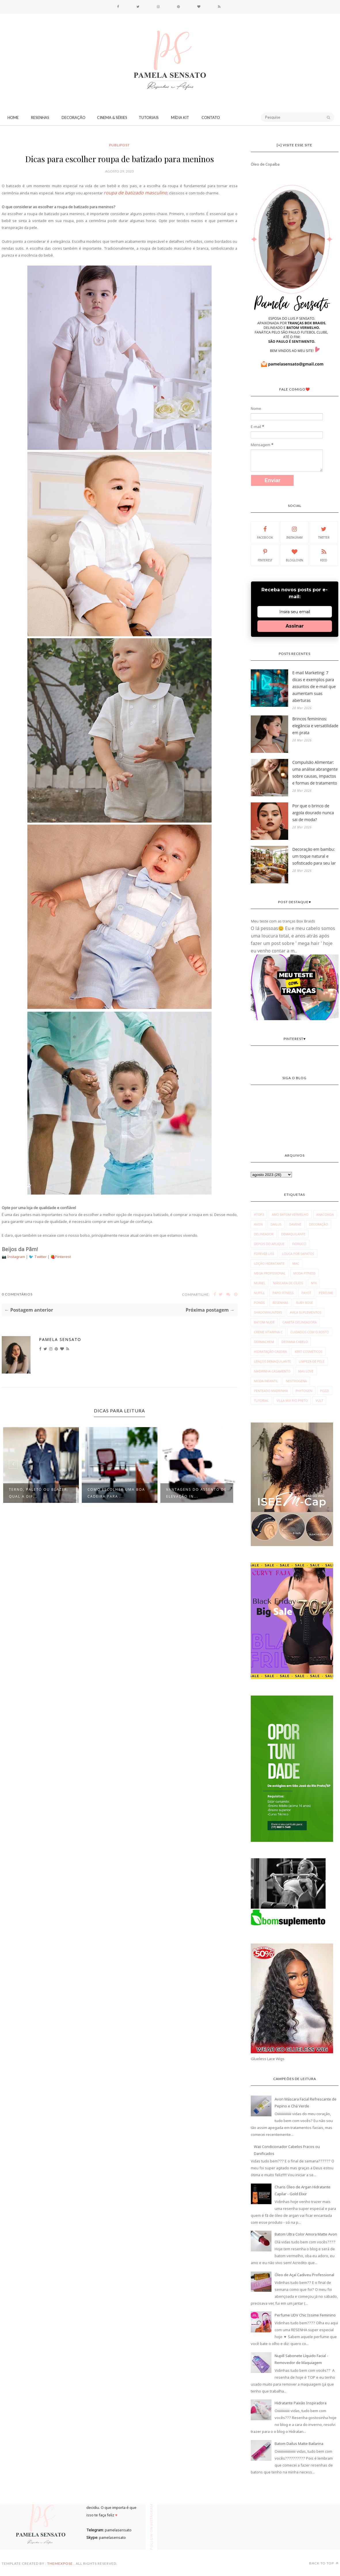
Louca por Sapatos (298, 1253)
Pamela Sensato (60, 1339)
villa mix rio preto (292, 1400)
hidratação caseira (270, 1351)
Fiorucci (299, 1244)
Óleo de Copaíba (265, 164)
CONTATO (211, 117)
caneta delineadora (299, 1322)
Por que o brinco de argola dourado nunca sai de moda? (313, 812)
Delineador (263, 1234)
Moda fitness (304, 1273)
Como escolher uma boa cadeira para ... (116, 1493)
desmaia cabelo (295, 1342)
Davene (295, 1224)
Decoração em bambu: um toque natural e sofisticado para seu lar (314, 856)
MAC (295, 1263)
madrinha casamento (272, 1371)
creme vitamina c (268, 1332)
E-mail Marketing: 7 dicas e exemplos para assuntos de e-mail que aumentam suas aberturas (314, 686)
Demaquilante (293, 1234)
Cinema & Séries (112, 117)
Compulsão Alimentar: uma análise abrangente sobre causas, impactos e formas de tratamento (315, 772)
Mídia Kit (180, 117)
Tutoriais (149, 117)
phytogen (304, 1391)
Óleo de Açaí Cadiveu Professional (304, 2274)
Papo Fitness (283, 1293)
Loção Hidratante (269, 1263)
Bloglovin (294, 554)
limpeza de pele (311, 1361)
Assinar (295, 626)
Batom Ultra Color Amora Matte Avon (306, 2234)
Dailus (276, 1224)
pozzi (324, 1391)
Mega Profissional (269, 1273)
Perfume (326, 1293)
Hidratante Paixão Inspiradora (300, 2402)
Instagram (16, 1256)
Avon (258, 1224)
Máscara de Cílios (288, 1283)
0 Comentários (17, 1294)
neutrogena (296, 1381)
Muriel (259, 1283)
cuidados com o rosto (309, 1332)
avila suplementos (306, 1312)
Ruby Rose (304, 1302)
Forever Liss (264, 1253)
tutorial (261, 1400)
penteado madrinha (271, 1391)
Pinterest (63, 1256)
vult (319, 1400)
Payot (306, 1293)
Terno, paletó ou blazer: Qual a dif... (39, 1493)
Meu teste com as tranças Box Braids (283, 921)
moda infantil (266, 1381)
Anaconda (325, 1214)
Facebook (265, 531)
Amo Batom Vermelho (290, 1214)
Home (13, 117)
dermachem (264, 1342)
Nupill (259, 1293)
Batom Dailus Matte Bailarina (299, 2443)
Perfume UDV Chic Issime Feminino (305, 2315)
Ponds (259, 1302)
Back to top (324, 2563)
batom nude (264, 1322)
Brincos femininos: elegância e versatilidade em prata (315, 725)
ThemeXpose (60, 2563)
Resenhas (40, 117)
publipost (119, 145)
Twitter (41, 1256)
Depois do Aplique (269, 1244)
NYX (314, 1283)
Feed (323, 554)
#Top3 (259, 1214)
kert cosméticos (308, 1351)
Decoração (74, 117)
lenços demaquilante (272, 1361)
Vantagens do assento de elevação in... (196, 1493)
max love (306, 1371)
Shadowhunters (268, 1312)
